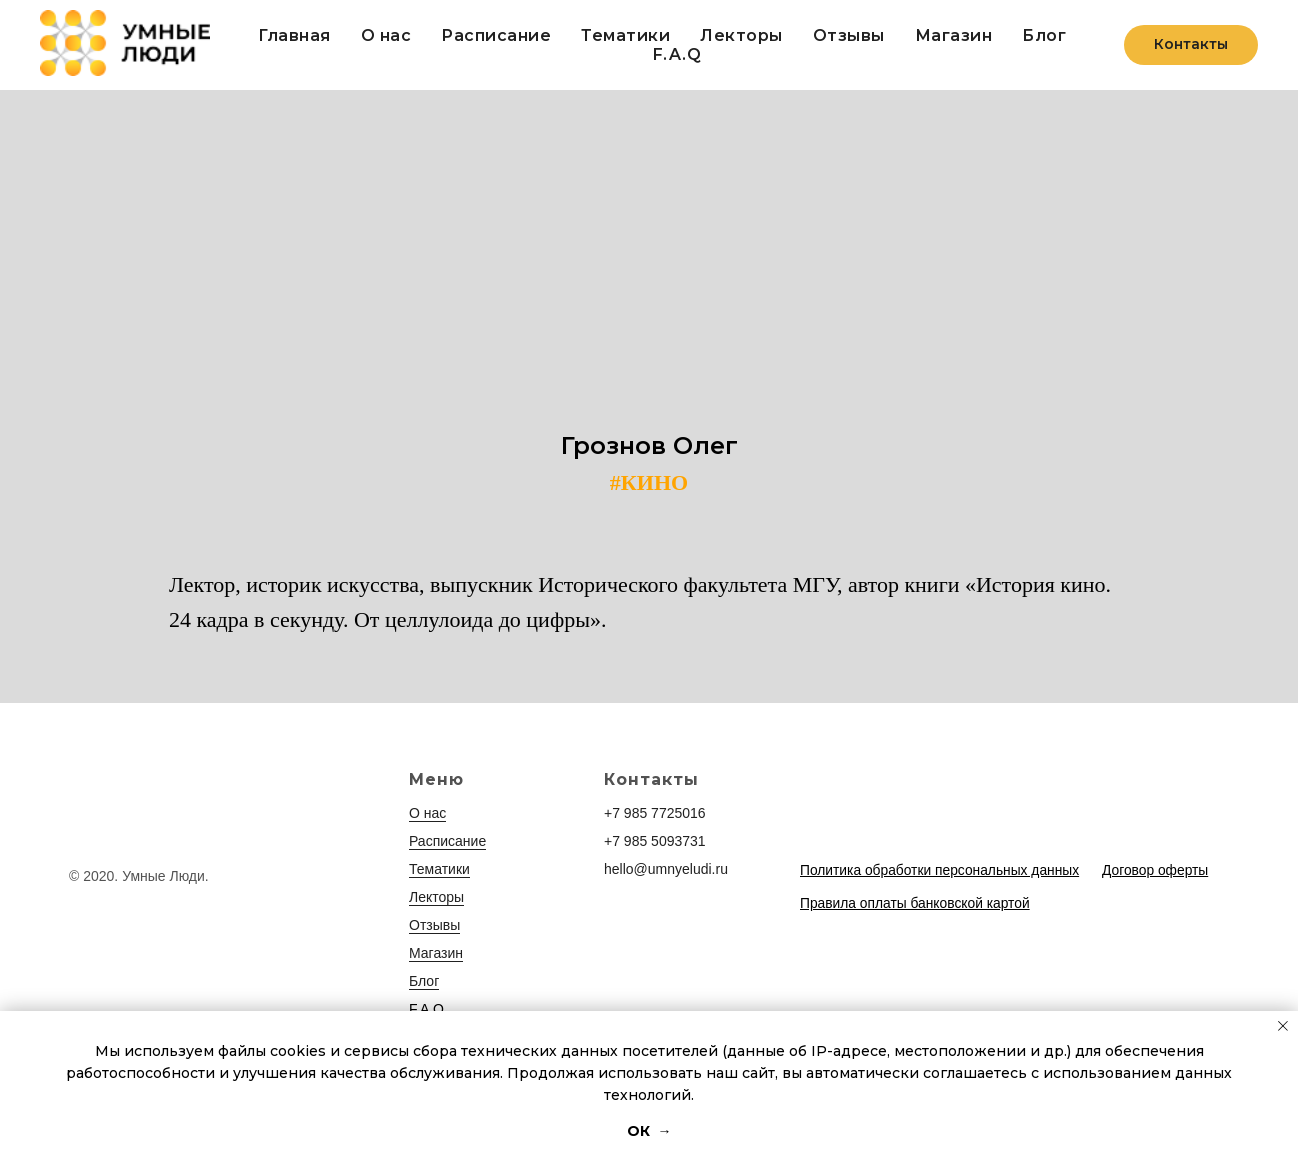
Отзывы (849, 35)
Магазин (436, 953)
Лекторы (741, 35)
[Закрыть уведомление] (1283, 1026)
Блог (1044, 35)
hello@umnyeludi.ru (666, 869)
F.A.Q (677, 54)
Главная (294, 35)
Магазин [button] (954, 35)
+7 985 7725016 (655, 813)
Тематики (625, 35)
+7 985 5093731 (655, 841)
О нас (386, 35)
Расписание (496, 35)
